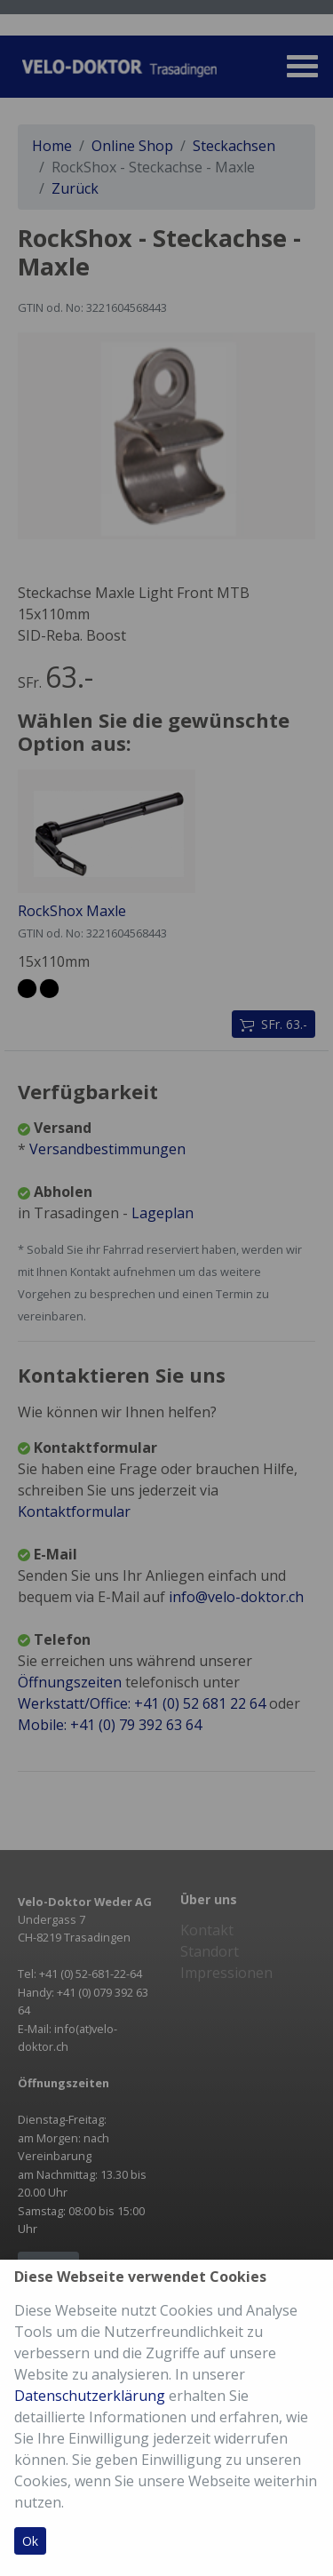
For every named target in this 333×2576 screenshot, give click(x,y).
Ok (30, 2540)
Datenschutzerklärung (89, 2395)
